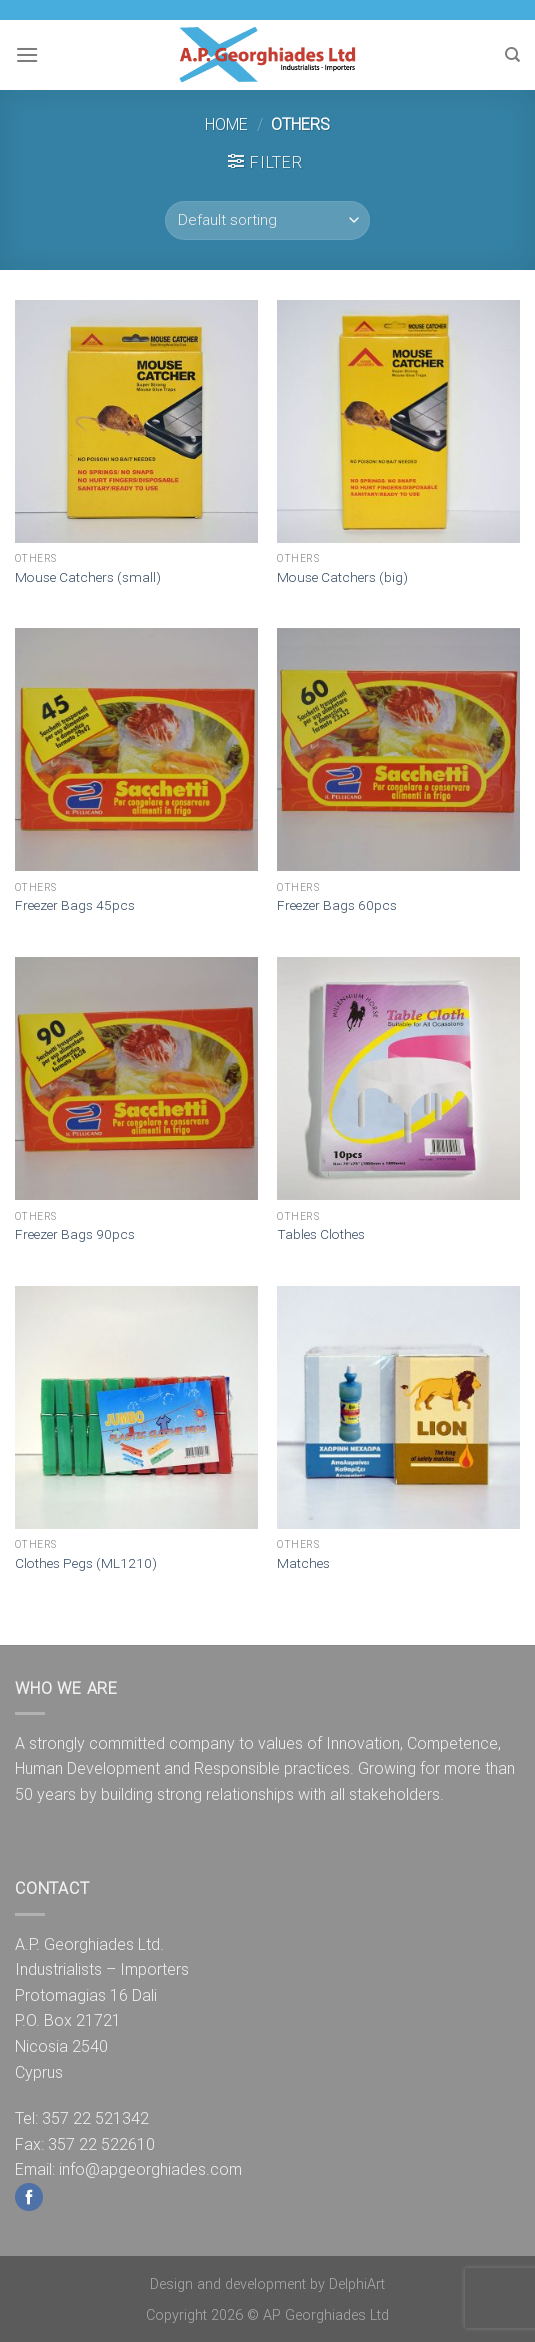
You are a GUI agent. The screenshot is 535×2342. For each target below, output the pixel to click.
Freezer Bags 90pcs (75, 1234)
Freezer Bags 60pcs (337, 905)
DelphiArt (357, 2284)
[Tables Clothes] (398, 1078)
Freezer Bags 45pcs (75, 905)
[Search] (512, 55)
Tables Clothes (321, 1234)
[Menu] (27, 54)
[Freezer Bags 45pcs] (136, 749)
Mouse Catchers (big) (342, 577)
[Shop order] (267, 220)
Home (226, 124)
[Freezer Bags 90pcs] (136, 1078)
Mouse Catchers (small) (88, 577)
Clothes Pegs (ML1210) (86, 1563)
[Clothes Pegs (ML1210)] (136, 1407)
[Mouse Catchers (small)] (136, 421)
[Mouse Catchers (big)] (398, 421)
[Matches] (398, 1407)
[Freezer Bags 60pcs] (398, 749)
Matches (303, 1563)
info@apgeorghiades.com (150, 2169)
